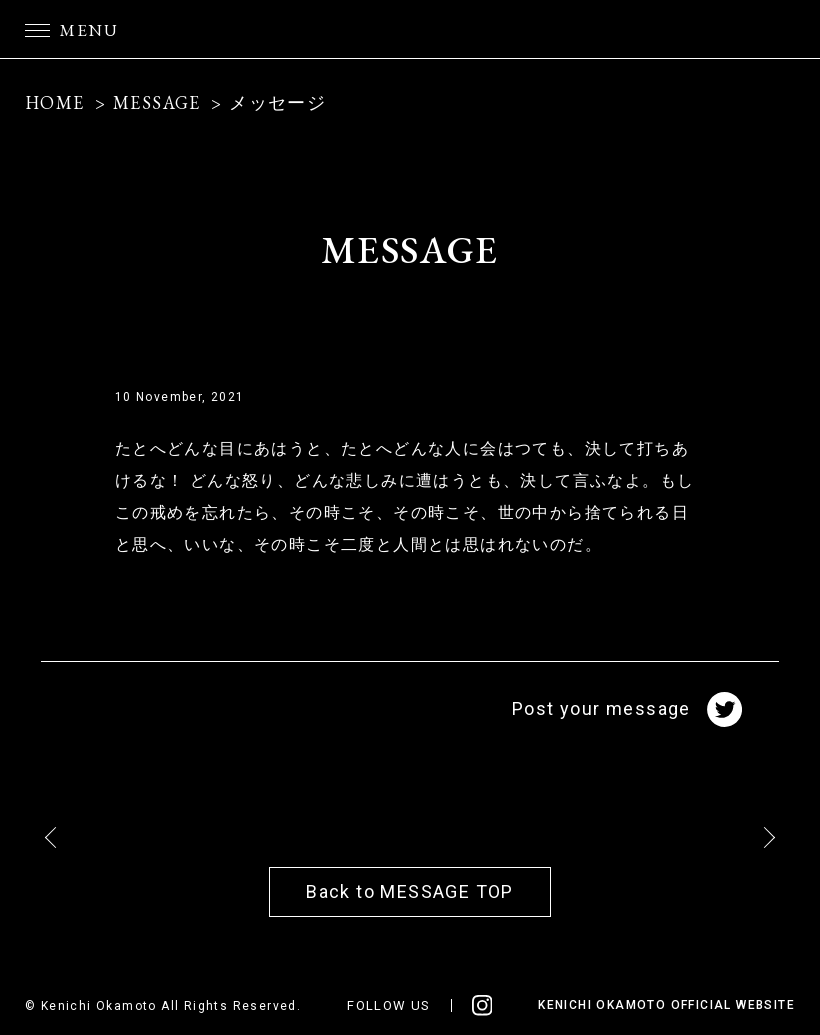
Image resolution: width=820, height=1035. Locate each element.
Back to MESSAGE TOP (410, 891)
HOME (55, 102)
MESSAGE (157, 102)
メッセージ (277, 102)
